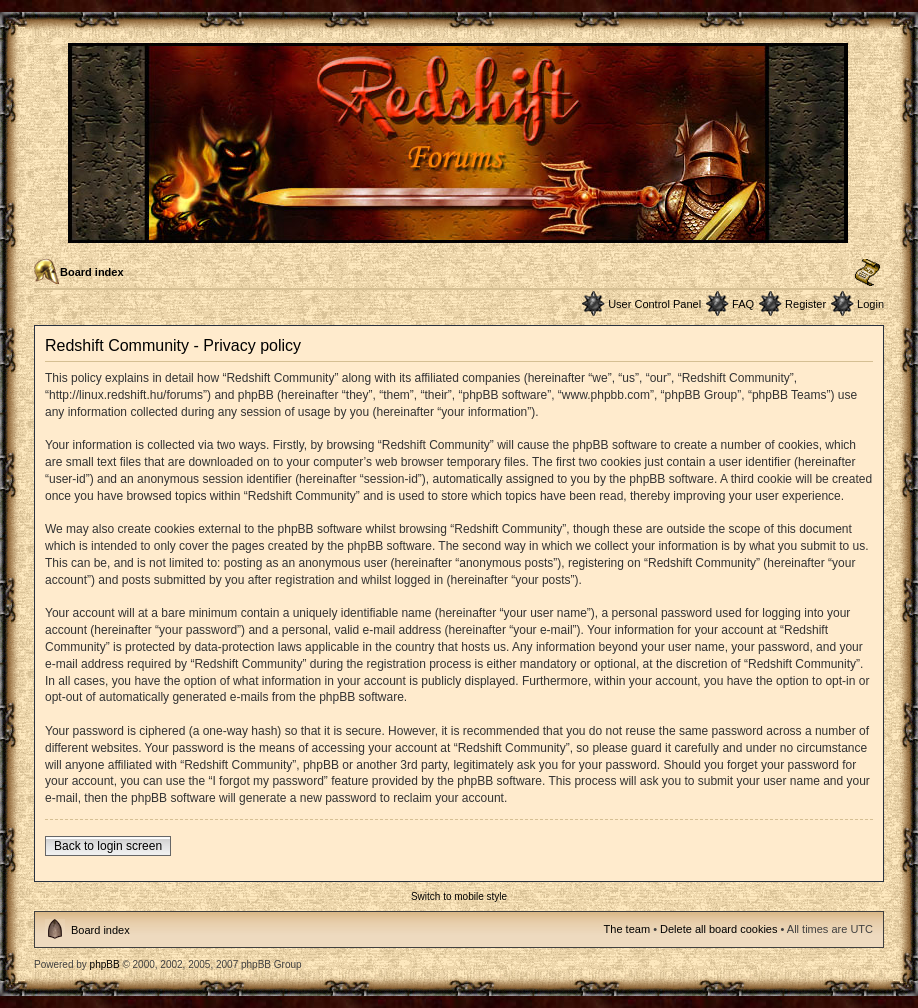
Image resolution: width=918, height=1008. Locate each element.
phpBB (105, 964)
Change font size (867, 273)
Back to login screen (108, 846)
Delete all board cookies (718, 929)
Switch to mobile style (459, 896)
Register (805, 304)
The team (627, 929)
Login (870, 304)
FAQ (743, 304)
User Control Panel (654, 304)
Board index (92, 272)
